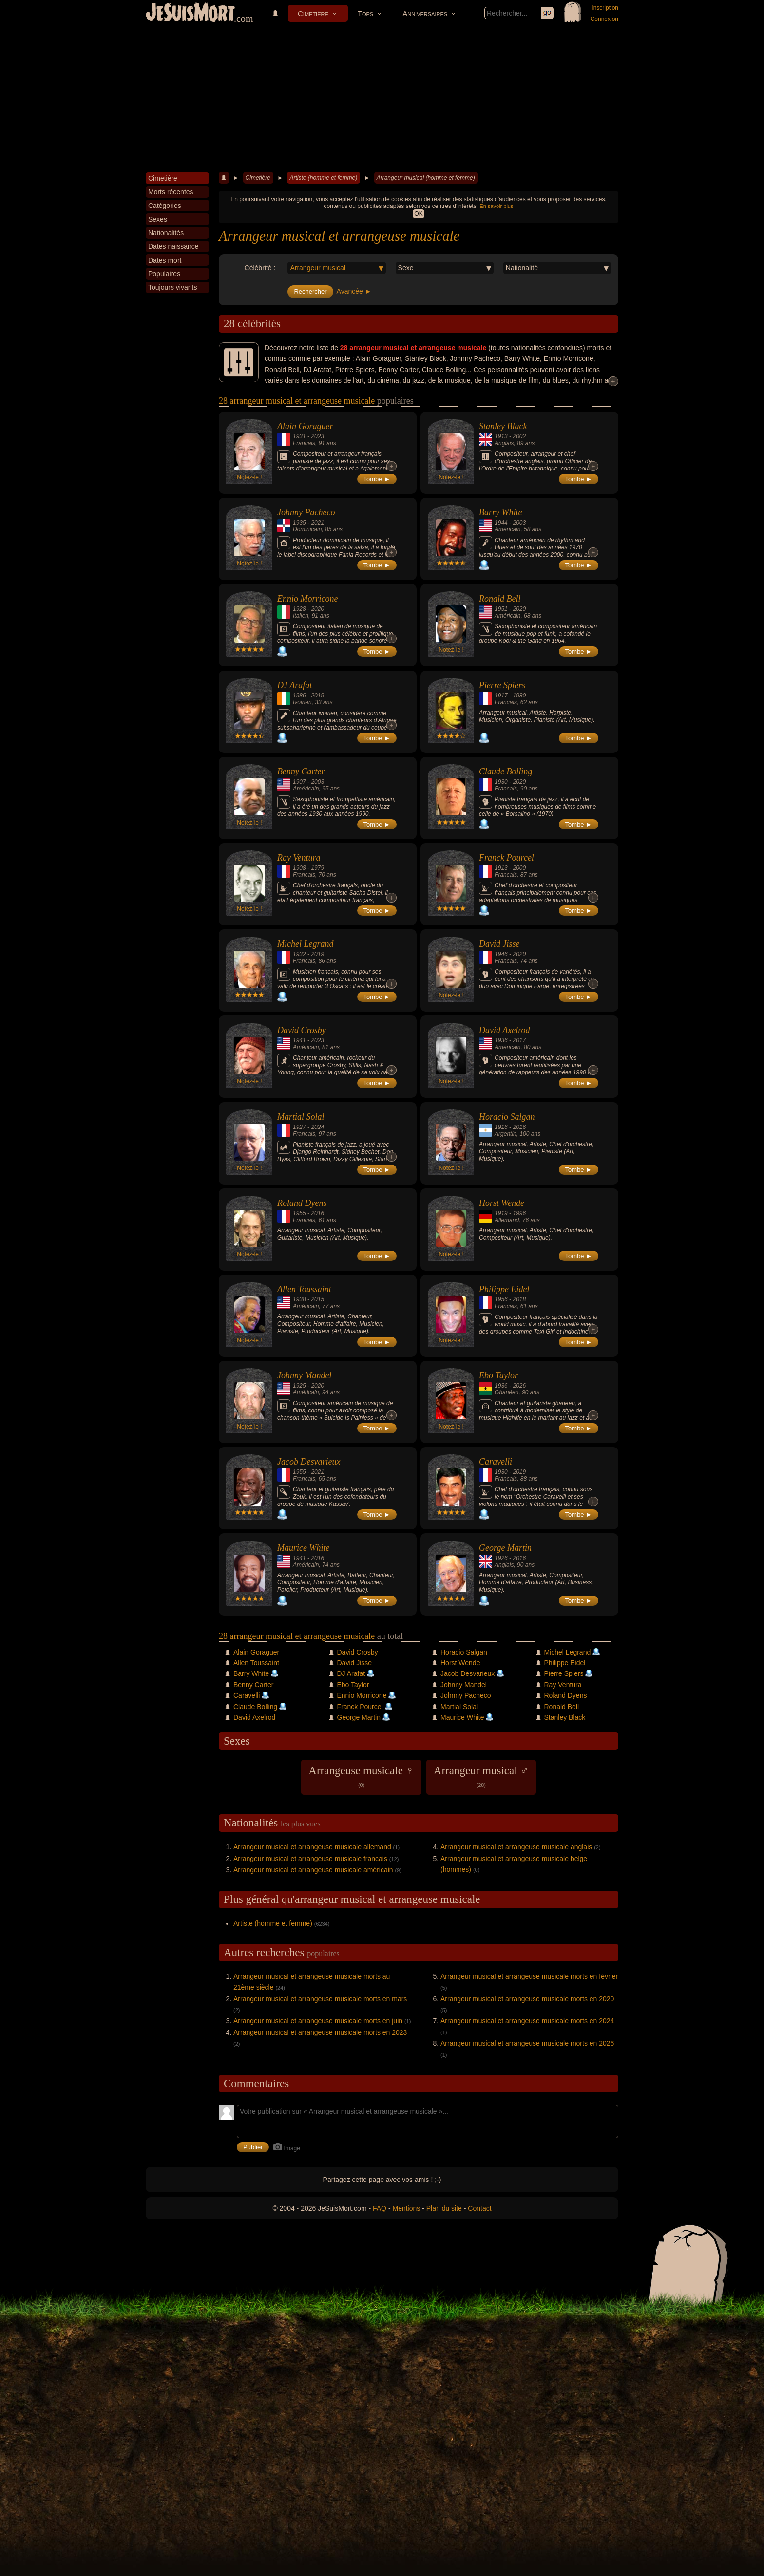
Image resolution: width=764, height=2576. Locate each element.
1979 (317, 868)
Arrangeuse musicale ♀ (361, 1776)
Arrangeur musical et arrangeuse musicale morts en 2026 (527, 2043)
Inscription (605, 7)
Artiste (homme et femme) (323, 177)
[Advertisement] (382, 99)
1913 (501, 436)
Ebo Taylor (498, 1375)
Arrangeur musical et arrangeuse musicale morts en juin (317, 2021)
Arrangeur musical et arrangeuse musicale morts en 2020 (527, 1999)
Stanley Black (503, 426)
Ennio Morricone (307, 598)
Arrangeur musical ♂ (481, 1776)
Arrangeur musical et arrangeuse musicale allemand (312, 1847)
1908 (299, 868)
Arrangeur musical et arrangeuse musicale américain (313, 1870)
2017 (519, 1040)
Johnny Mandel (304, 1375)
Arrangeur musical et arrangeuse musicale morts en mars (320, 1999)
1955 (299, 1213)
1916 (501, 1127)
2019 (317, 695)
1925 (299, 1385)
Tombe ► (377, 479)
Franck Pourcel (506, 858)
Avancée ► (354, 291)
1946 (501, 954)
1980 (519, 695)
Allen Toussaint (304, 1289)
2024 (317, 1127)
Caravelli (495, 1462)
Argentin (505, 1133)
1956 (501, 1299)
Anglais (504, 443)
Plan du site (444, 2208)
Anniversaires (424, 13)
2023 (317, 436)
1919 (501, 1213)
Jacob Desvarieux (308, 1462)
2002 (519, 436)
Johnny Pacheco (306, 512)
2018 (519, 1299)
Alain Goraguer (305, 426)
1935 (299, 522)
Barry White (500, 512)
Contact (479, 2208)
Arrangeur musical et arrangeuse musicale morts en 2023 (320, 2032)
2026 (519, 1385)
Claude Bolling (506, 771)
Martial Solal (301, 1117)
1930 (501, 781)
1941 (299, 1040)
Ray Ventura (298, 858)
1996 (519, 1213)
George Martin (505, 1548)
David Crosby (301, 1030)
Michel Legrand (305, 944)
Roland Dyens (301, 1203)
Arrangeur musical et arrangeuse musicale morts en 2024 (527, 2021)
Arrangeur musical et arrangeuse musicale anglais (516, 1847)
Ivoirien (302, 702)
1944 (501, 522)
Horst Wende (501, 1203)
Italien (300, 615)
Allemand (507, 1220)
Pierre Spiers (502, 685)
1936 (501, 1040)
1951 (501, 608)
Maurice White (303, 1548)
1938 (299, 1299)
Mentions (406, 2208)
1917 (501, 695)
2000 (519, 868)
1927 (299, 1127)
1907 (299, 781)
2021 (317, 522)
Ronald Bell (499, 598)
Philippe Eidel (504, 1289)
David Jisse (499, 944)
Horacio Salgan (507, 1117)
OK (418, 213)
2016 (519, 1127)
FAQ (379, 2208)
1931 (299, 436)
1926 (501, 1558)
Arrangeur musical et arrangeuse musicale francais (310, 1858)
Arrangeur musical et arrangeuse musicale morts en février (529, 1976)
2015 (317, 1299)
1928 (299, 608)
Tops (365, 13)
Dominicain (307, 529)
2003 (519, 522)
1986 (299, 695)
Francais (304, 443)
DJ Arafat (294, 685)
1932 (299, 954)
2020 (317, 608)
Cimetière (313, 13)
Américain (507, 529)
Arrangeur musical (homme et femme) (426, 177)
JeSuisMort (190, 13)
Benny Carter (301, 771)
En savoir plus (496, 206)
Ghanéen (506, 1392)
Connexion (604, 19)
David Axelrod (504, 1030)
